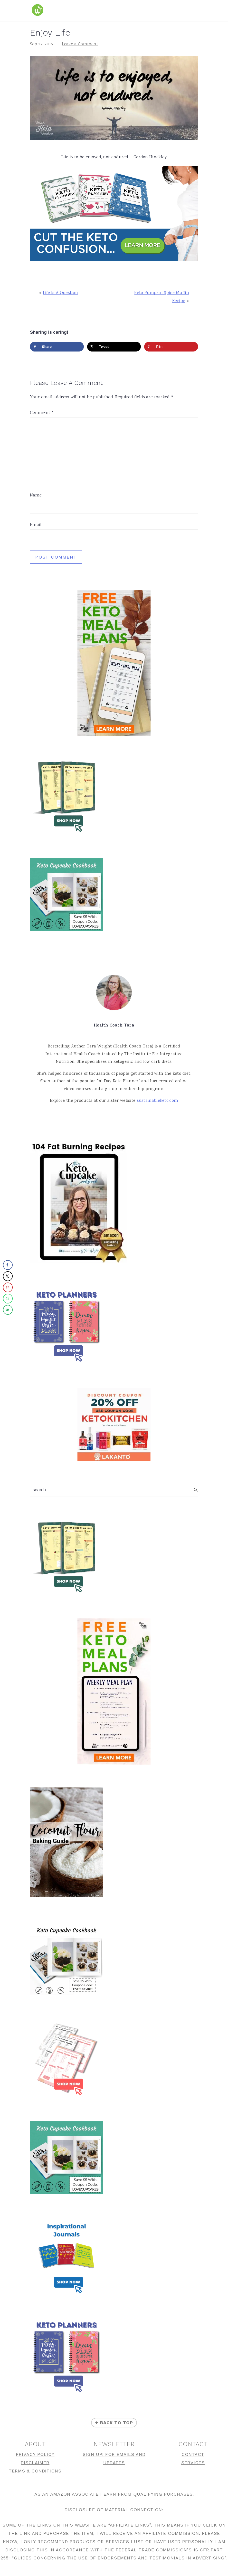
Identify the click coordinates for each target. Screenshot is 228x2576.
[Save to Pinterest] (171, 347)
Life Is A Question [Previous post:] (60, 293)
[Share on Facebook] (57, 347)
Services (193, 2462)
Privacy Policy (35, 2454)
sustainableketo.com (157, 1101)
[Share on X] (114, 347)
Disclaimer (35, 2462)
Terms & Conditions (35, 2470)
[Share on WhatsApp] (8, 1298)
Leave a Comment (80, 44)
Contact (192, 2454)
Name (36, 495)
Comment (42, 413)
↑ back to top (114, 2422)
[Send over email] (8, 1310)
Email (36, 525)
